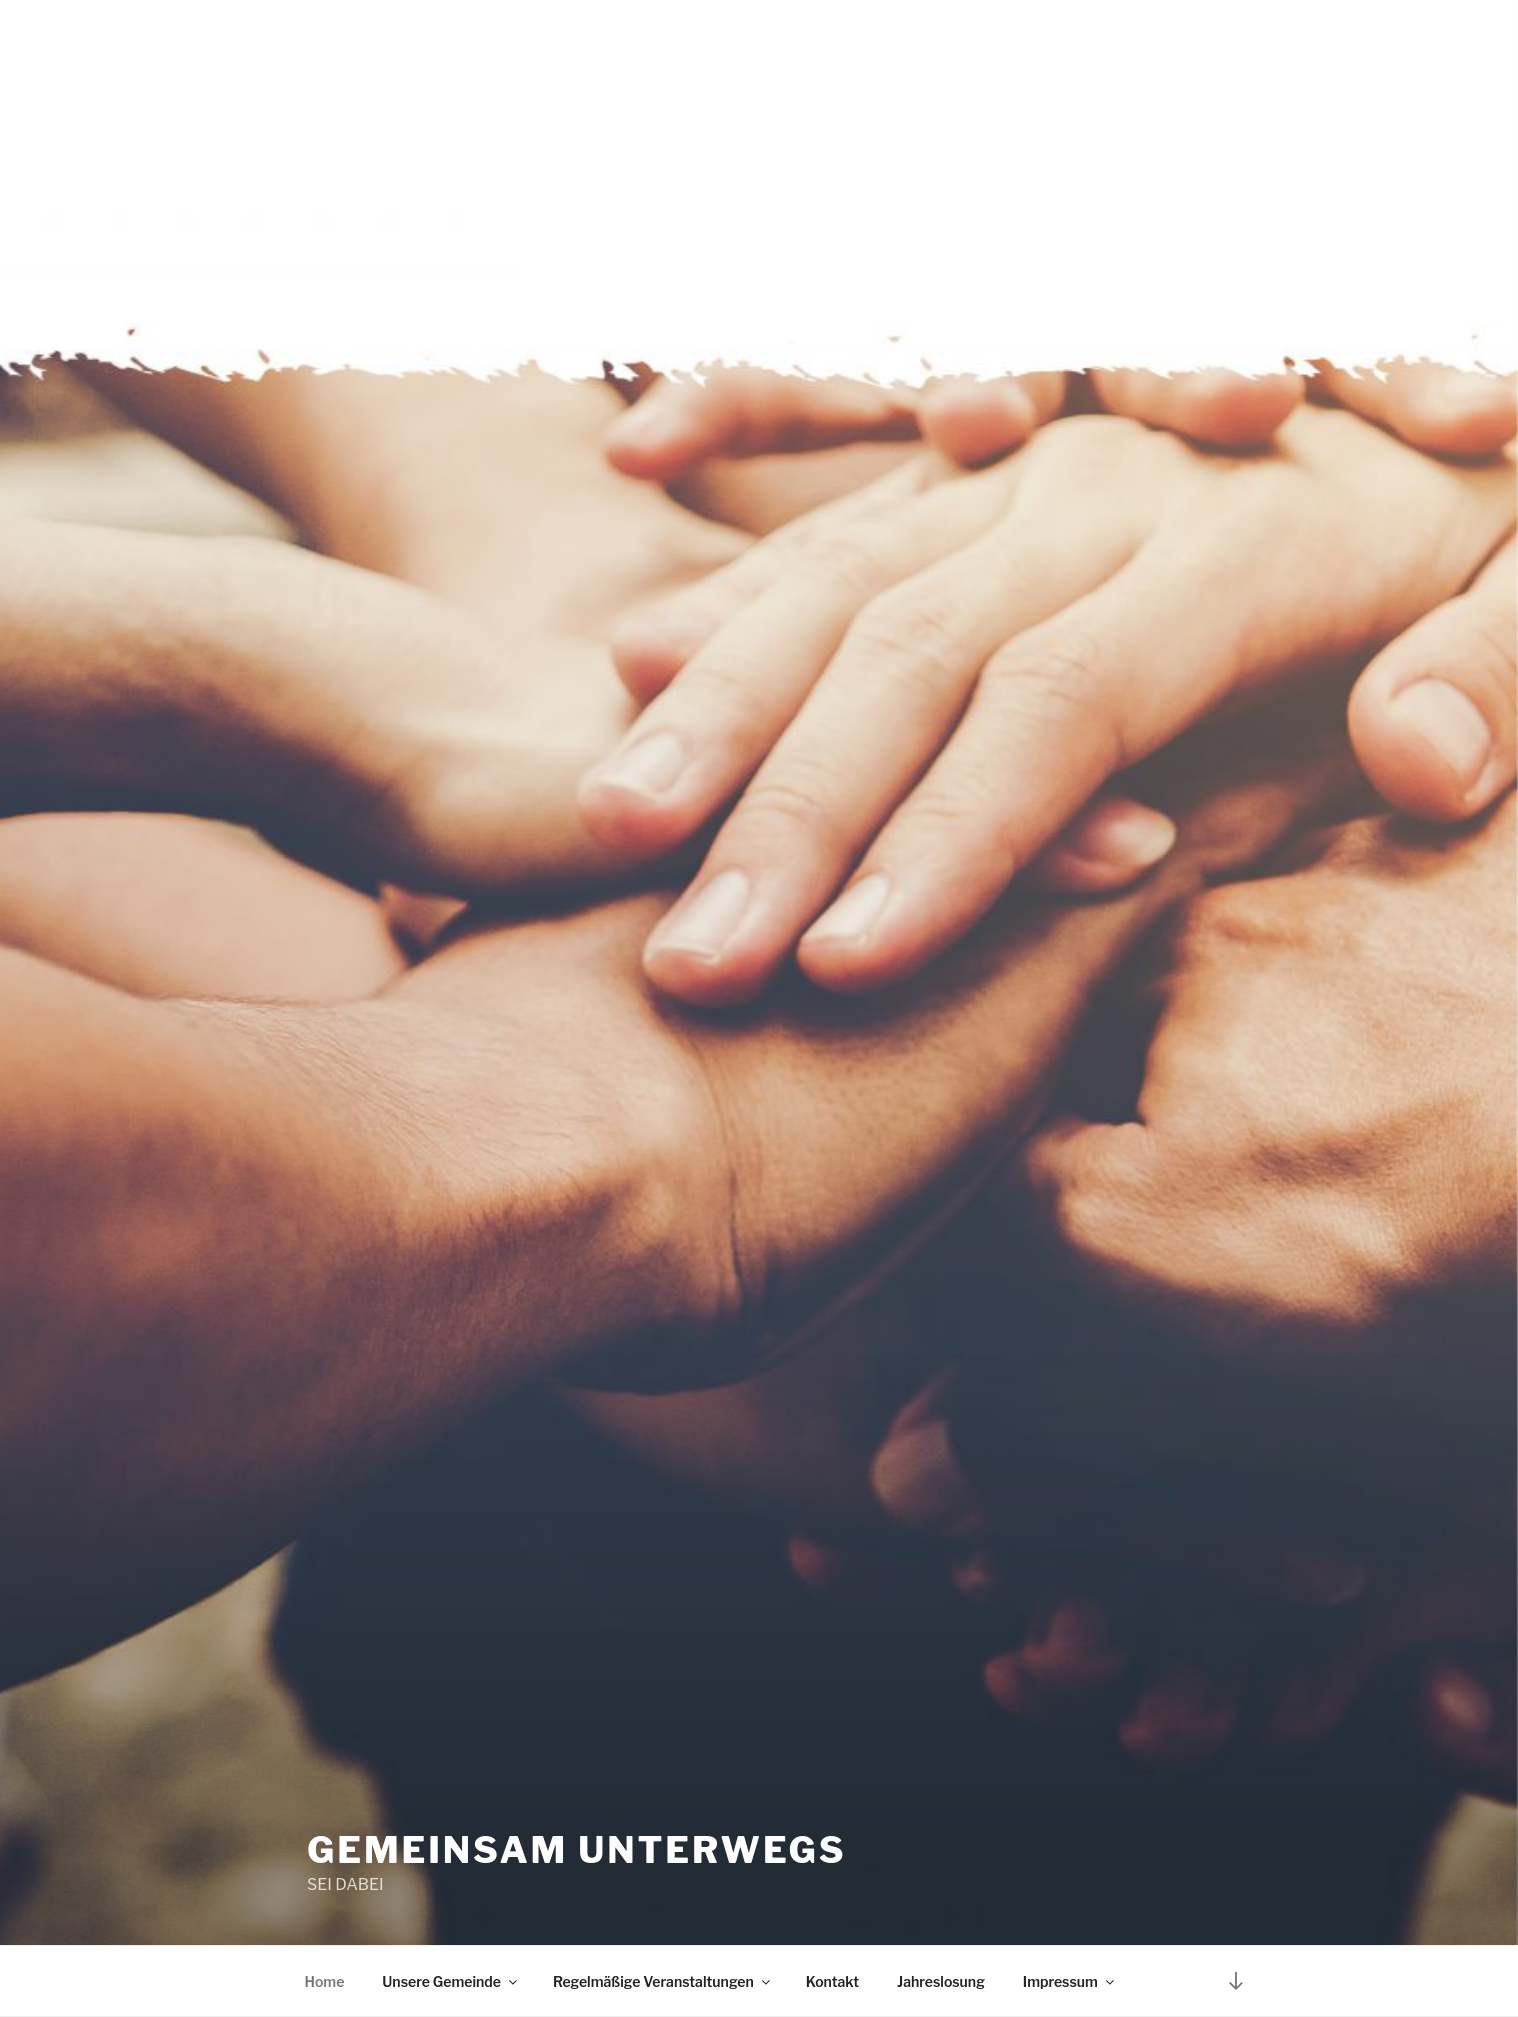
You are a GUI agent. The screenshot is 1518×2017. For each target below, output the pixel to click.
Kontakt (832, 1981)
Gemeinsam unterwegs (576, 1850)
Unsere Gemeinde (451, 1981)
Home (325, 1981)
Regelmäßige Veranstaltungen (663, 1981)
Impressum (1070, 1981)
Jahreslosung (941, 1981)
